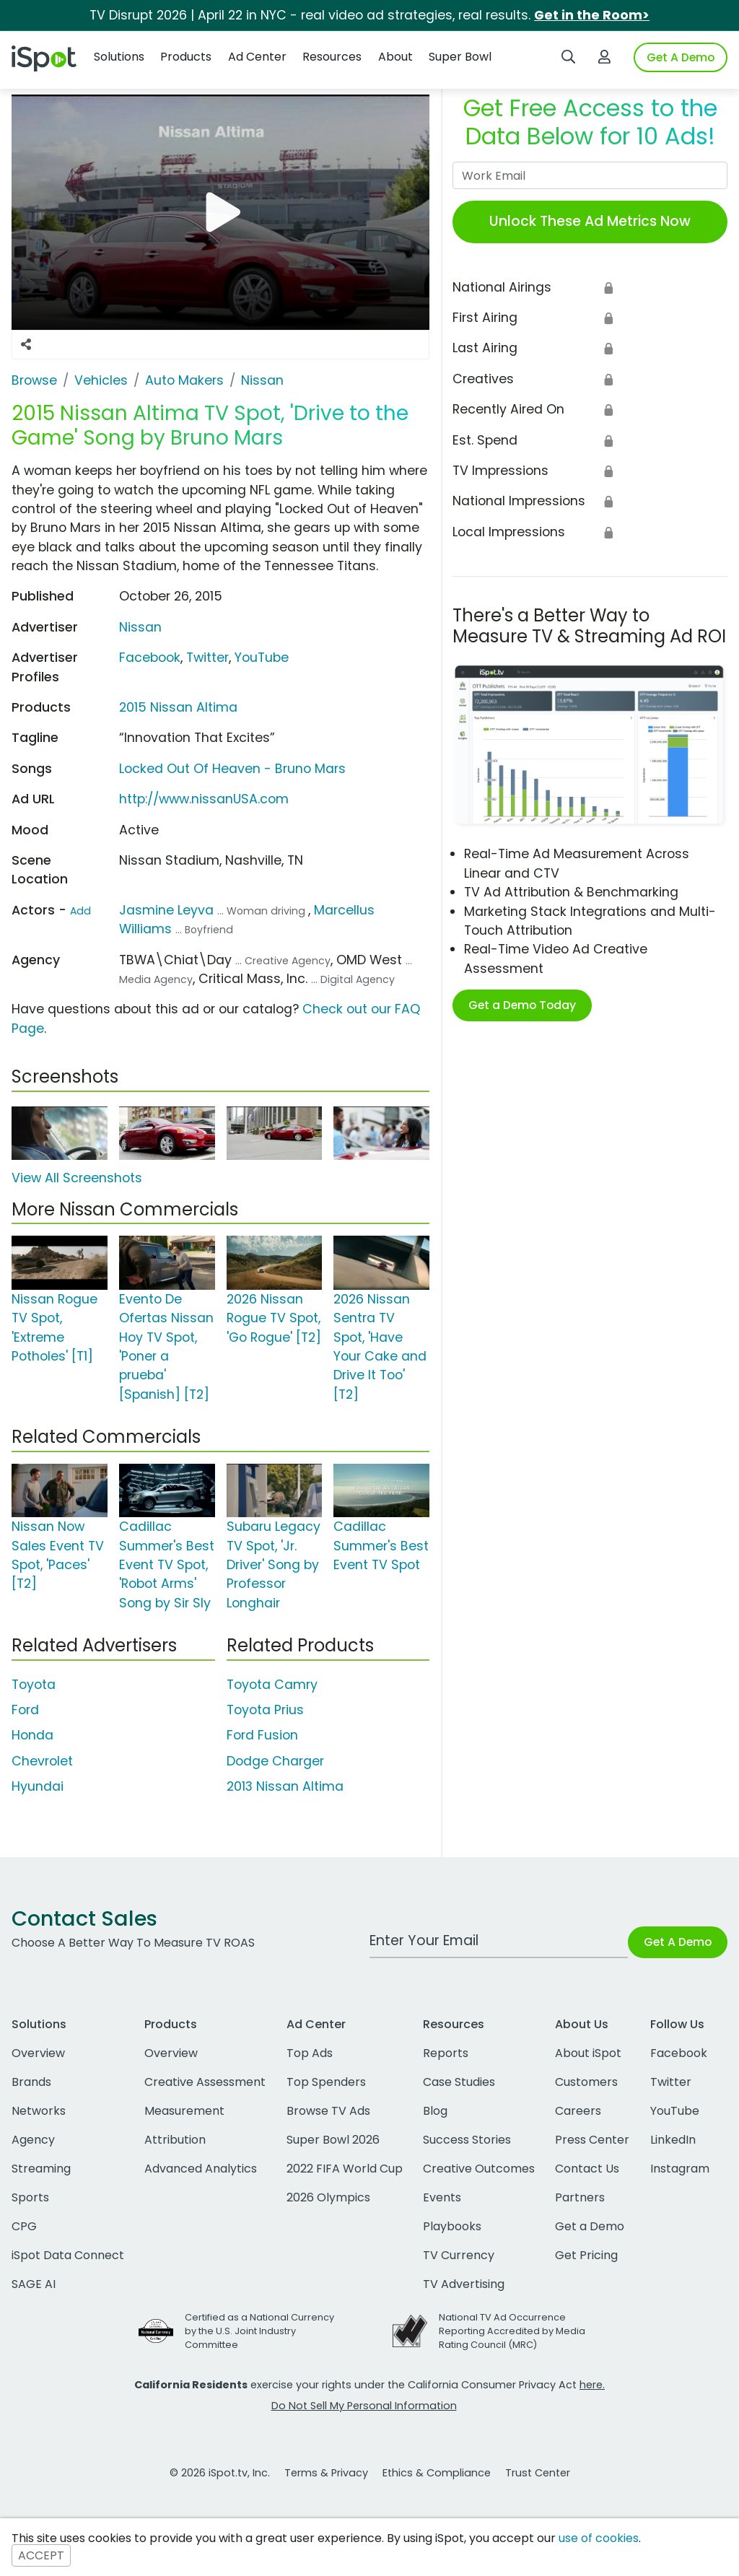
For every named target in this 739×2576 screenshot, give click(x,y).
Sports (30, 2197)
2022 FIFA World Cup (345, 2168)
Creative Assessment (205, 2082)
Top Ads (310, 2053)
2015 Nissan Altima (178, 707)
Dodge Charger (275, 1761)
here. (592, 2385)
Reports (445, 2053)
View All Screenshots (77, 1178)
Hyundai (38, 1786)
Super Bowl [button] (460, 56)
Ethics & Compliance (436, 2473)
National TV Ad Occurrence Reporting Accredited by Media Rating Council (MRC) (512, 2331)
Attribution (175, 2139)
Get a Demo (589, 2226)
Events (442, 2197)
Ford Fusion (262, 1735)
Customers (586, 2082)
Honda (32, 1735)
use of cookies (599, 2538)
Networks (39, 2111)
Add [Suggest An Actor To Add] (80, 911)
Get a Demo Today (522, 1005)
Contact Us (587, 2168)
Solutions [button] (119, 56)
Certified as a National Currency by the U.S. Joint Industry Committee (259, 2331)
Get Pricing (586, 2255)
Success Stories (467, 2139)
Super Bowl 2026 (333, 2139)
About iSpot (588, 2053)
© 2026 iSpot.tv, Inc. (220, 2473)
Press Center (592, 2139)
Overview (38, 2053)
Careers (578, 2111)
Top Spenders (326, 2082)
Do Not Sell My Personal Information (364, 2405)
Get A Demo (680, 57)
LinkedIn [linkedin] (673, 2139)
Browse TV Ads (328, 2111)
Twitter (207, 657)
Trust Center (537, 2473)
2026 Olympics (328, 2197)
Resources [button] (332, 56)
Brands (31, 2082)
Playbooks (452, 2226)
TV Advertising (463, 2284)
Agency (33, 2139)
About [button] (395, 56)
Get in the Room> (592, 15)
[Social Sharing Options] (26, 344)
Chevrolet (42, 1761)
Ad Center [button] (257, 56)
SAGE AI (34, 2284)
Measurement (184, 2111)
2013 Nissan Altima (285, 1786)
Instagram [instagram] (679, 2168)
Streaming (41, 2168)
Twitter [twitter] (670, 2082)
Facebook (149, 657)
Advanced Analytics (200, 2168)
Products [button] (185, 56)
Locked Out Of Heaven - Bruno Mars (232, 768)
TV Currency (458, 2255)
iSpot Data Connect (68, 2255)
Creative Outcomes (479, 2168)
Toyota (34, 1684)
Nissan (140, 627)
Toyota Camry (272, 1684)
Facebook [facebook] (678, 2053)
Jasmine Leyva (166, 910)
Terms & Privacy (326, 2473)
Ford (25, 1710)
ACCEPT (41, 2555)
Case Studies (459, 2082)
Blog (435, 2111)
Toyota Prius (265, 1710)
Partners (580, 2197)
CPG (24, 2226)
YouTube (262, 657)
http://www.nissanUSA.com (204, 799)
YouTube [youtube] (674, 2111)
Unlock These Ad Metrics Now (590, 221)
